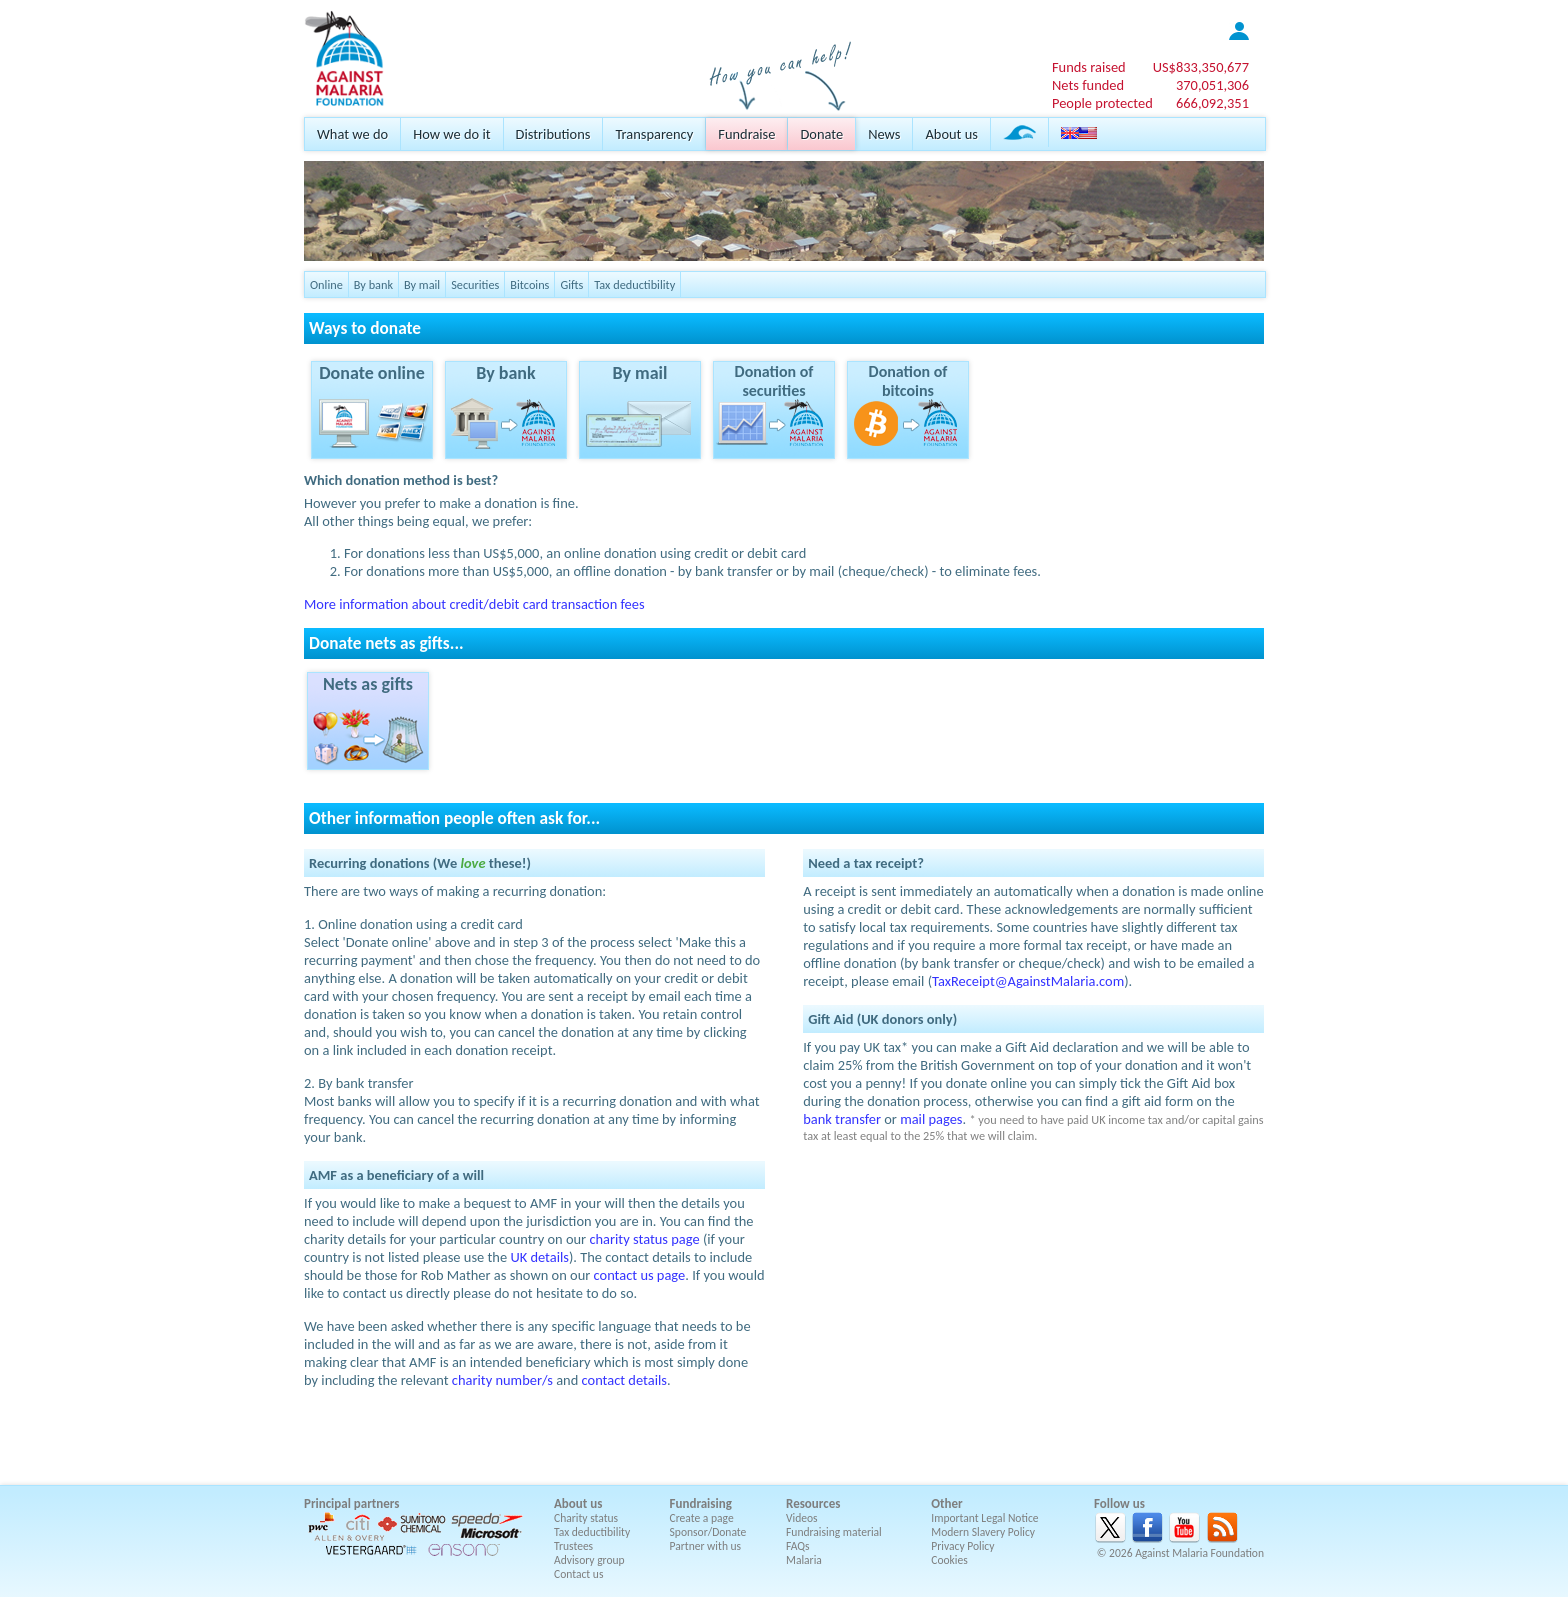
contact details (624, 1380)
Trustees (573, 1546)
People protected (1102, 103)
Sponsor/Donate (708, 1532)
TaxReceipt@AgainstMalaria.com (1028, 981)
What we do (352, 134)
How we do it (451, 134)
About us (951, 134)
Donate (821, 134)
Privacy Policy (962, 1546)
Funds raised (1089, 67)
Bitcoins (529, 284)
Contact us (578, 1574)
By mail (422, 284)
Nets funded (1088, 85)
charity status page (644, 1239)
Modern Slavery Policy (983, 1532)
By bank (373, 284)
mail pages (931, 1119)
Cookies (949, 1560)
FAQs (798, 1546)
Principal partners (351, 1503)
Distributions (553, 134)
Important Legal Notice (984, 1518)
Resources (813, 1503)
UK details (539, 1257)
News (884, 134)
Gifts (571, 284)
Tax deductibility (634, 284)
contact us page (640, 1275)
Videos (802, 1518)
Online (326, 284)
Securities (475, 284)
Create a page (702, 1518)
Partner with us (706, 1546)
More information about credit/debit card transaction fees (474, 604)
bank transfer (842, 1119)
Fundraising (701, 1503)
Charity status (586, 1518)
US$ (1201, 67)
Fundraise (746, 134)
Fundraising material (834, 1532)
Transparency (654, 134)
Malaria (804, 1560)
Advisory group (589, 1560)
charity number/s (502, 1380)
